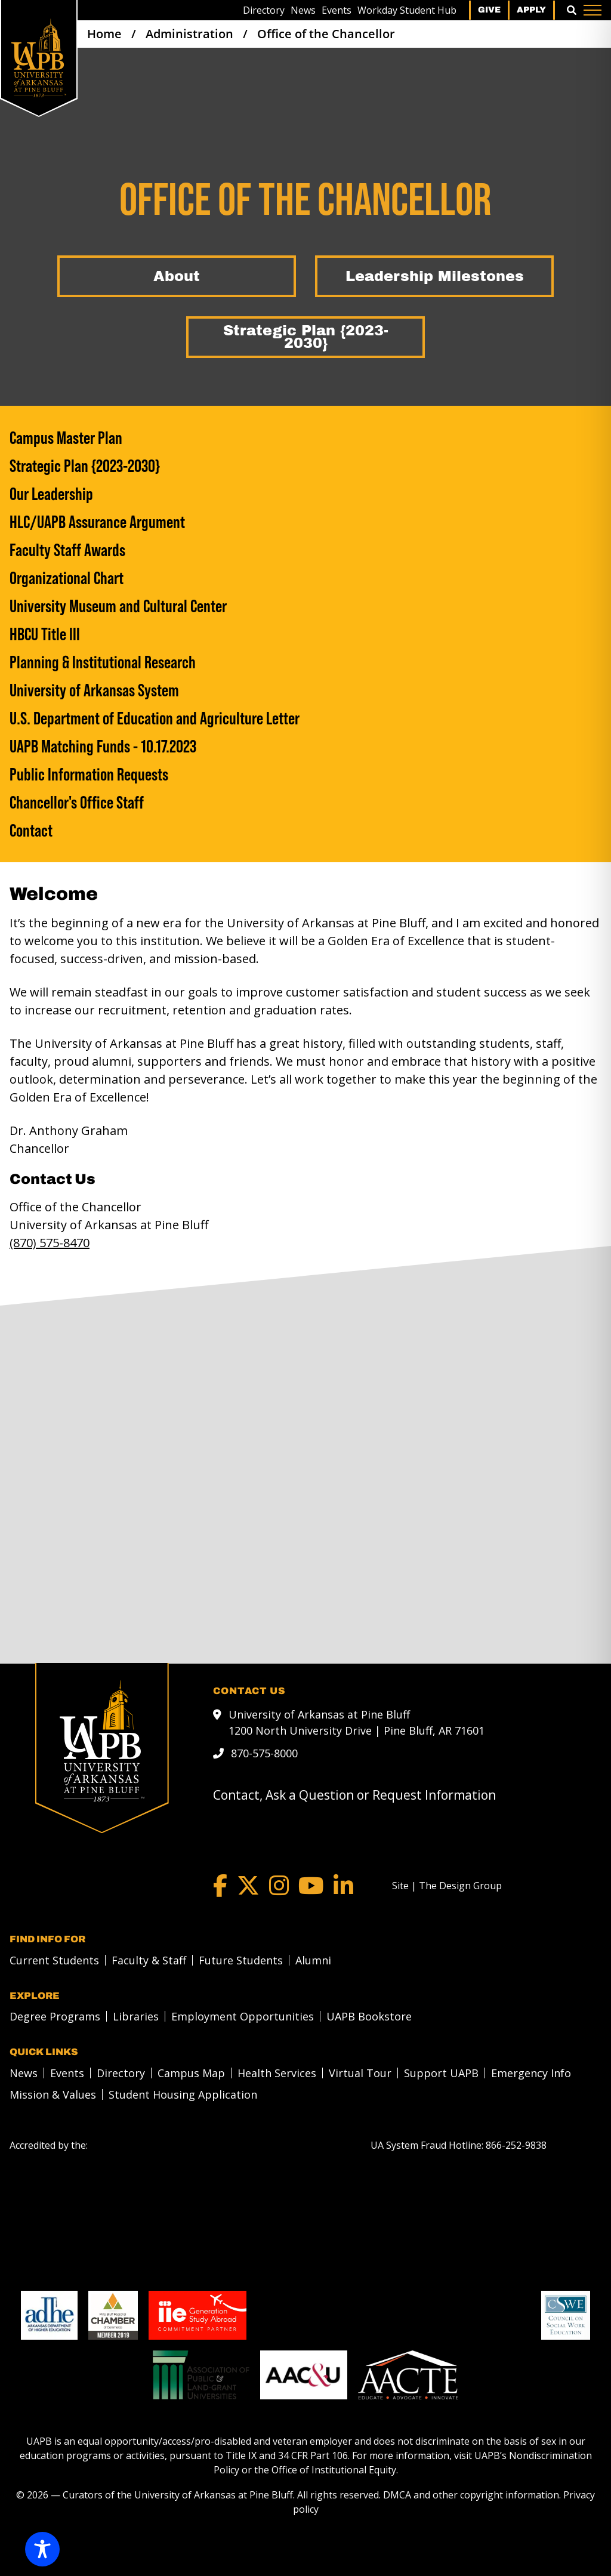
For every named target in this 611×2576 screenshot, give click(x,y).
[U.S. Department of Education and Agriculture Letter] (305, 718)
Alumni (313, 1960)
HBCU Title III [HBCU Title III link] (45, 634)
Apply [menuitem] (531, 9)
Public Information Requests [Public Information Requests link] (89, 774)
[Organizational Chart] (305, 578)
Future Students (241, 1960)
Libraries (136, 2016)
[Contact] (305, 830)
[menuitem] (264, 10)
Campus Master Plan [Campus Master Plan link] (66, 438)
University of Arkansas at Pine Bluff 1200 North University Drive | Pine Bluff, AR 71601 (357, 1722)
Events (336, 10)
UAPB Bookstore (369, 2016)
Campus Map (191, 2073)
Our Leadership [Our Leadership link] (51, 494)
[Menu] (592, 10)
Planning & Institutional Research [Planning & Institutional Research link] (103, 662)
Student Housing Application (183, 2094)
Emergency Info (531, 2073)
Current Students (54, 1960)
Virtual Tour (360, 2073)
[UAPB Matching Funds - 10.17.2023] (305, 746)
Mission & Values (53, 2094)
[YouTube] (311, 1885)
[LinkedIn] (343, 1885)
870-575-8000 (264, 1753)
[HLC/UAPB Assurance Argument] (305, 522)
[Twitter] (248, 1885)
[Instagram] (279, 1885)
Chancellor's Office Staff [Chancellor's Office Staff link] (77, 802)
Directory (264, 10)
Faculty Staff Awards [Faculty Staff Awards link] (67, 550)
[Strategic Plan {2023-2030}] (305, 337)
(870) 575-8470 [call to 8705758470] (50, 1243)
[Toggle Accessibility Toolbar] (42, 2549)
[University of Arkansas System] (305, 690)
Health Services (276, 2073)
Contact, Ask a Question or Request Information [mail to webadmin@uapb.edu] (354, 1795)
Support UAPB (441, 2073)
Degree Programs (55, 2016)
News (303, 10)
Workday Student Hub (406, 10)
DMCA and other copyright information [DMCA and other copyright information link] (471, 2494)
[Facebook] (220, 1885)
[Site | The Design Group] (447, 1885)
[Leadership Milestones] (434, 276)
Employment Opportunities (242, 2016)
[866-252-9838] (516, 2145)
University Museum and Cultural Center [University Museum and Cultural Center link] (118, 606)
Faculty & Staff (149, 1960)
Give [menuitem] (489, 9)
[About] (176, 276)
